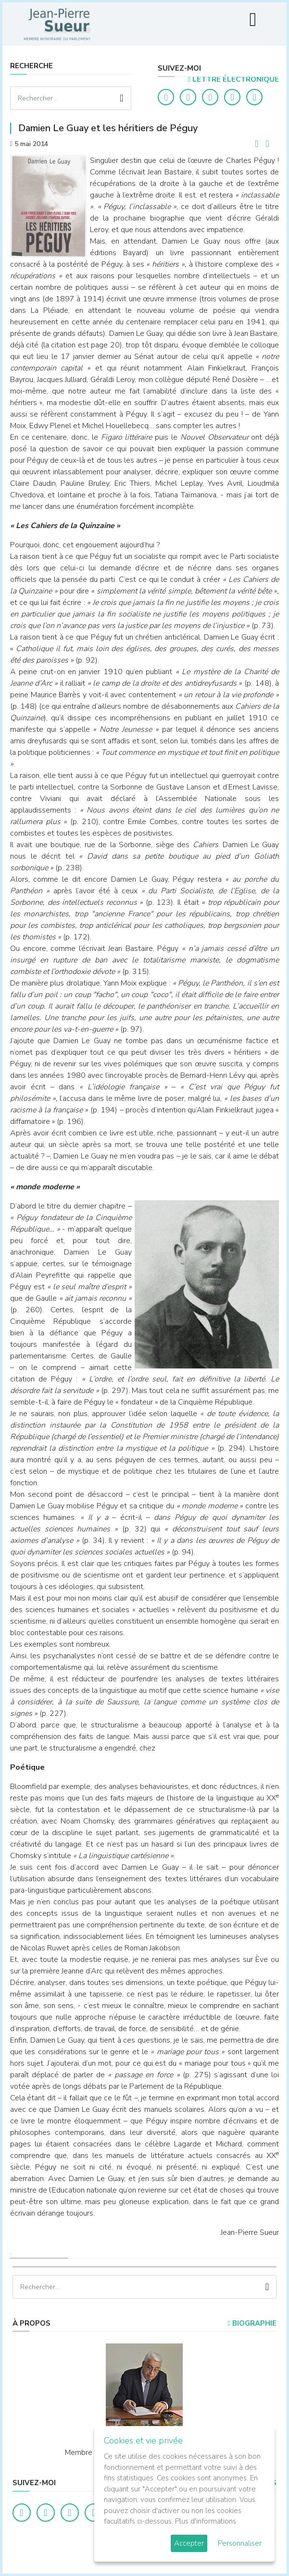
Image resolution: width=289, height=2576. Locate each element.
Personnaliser (240, 2543)
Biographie (252, 2323)
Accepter (189, 2543)
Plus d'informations (205, 2521)
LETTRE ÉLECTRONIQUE (233, 79)
